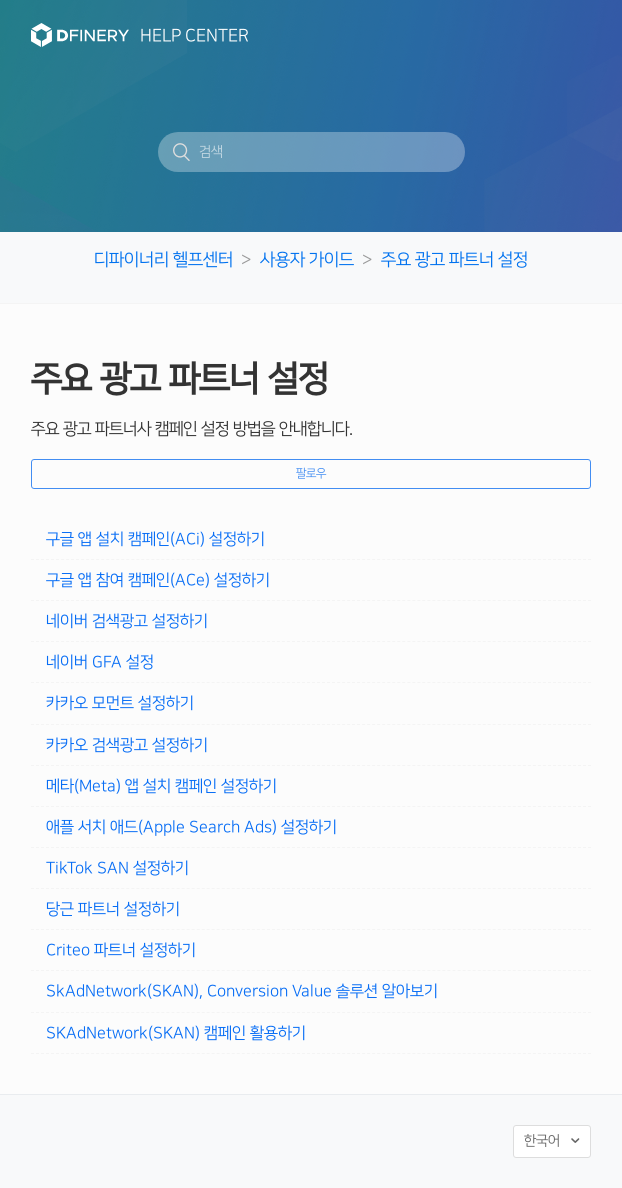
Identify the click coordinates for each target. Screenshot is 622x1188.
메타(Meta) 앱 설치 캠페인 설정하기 (161, 786)
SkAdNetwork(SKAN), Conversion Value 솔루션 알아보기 (242, 991)
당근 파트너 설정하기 (113, 909)
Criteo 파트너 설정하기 (121, 950)
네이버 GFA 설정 (100, 662)
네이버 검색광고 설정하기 (127, 621)
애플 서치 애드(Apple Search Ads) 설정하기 (191, 827)
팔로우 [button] (311, 473)
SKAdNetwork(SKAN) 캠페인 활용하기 (176, 1033)
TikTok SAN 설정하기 (117, 868)
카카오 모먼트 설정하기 (120, 703)
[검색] (311, 152)
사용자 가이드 (307, 259)
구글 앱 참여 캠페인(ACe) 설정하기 (158, 580)
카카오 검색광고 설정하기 (127, 745)
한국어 (544, 1141)
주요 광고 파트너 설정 (454, 259)
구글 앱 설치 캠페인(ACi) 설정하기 (155, 539)
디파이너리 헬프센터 (163, 259)
